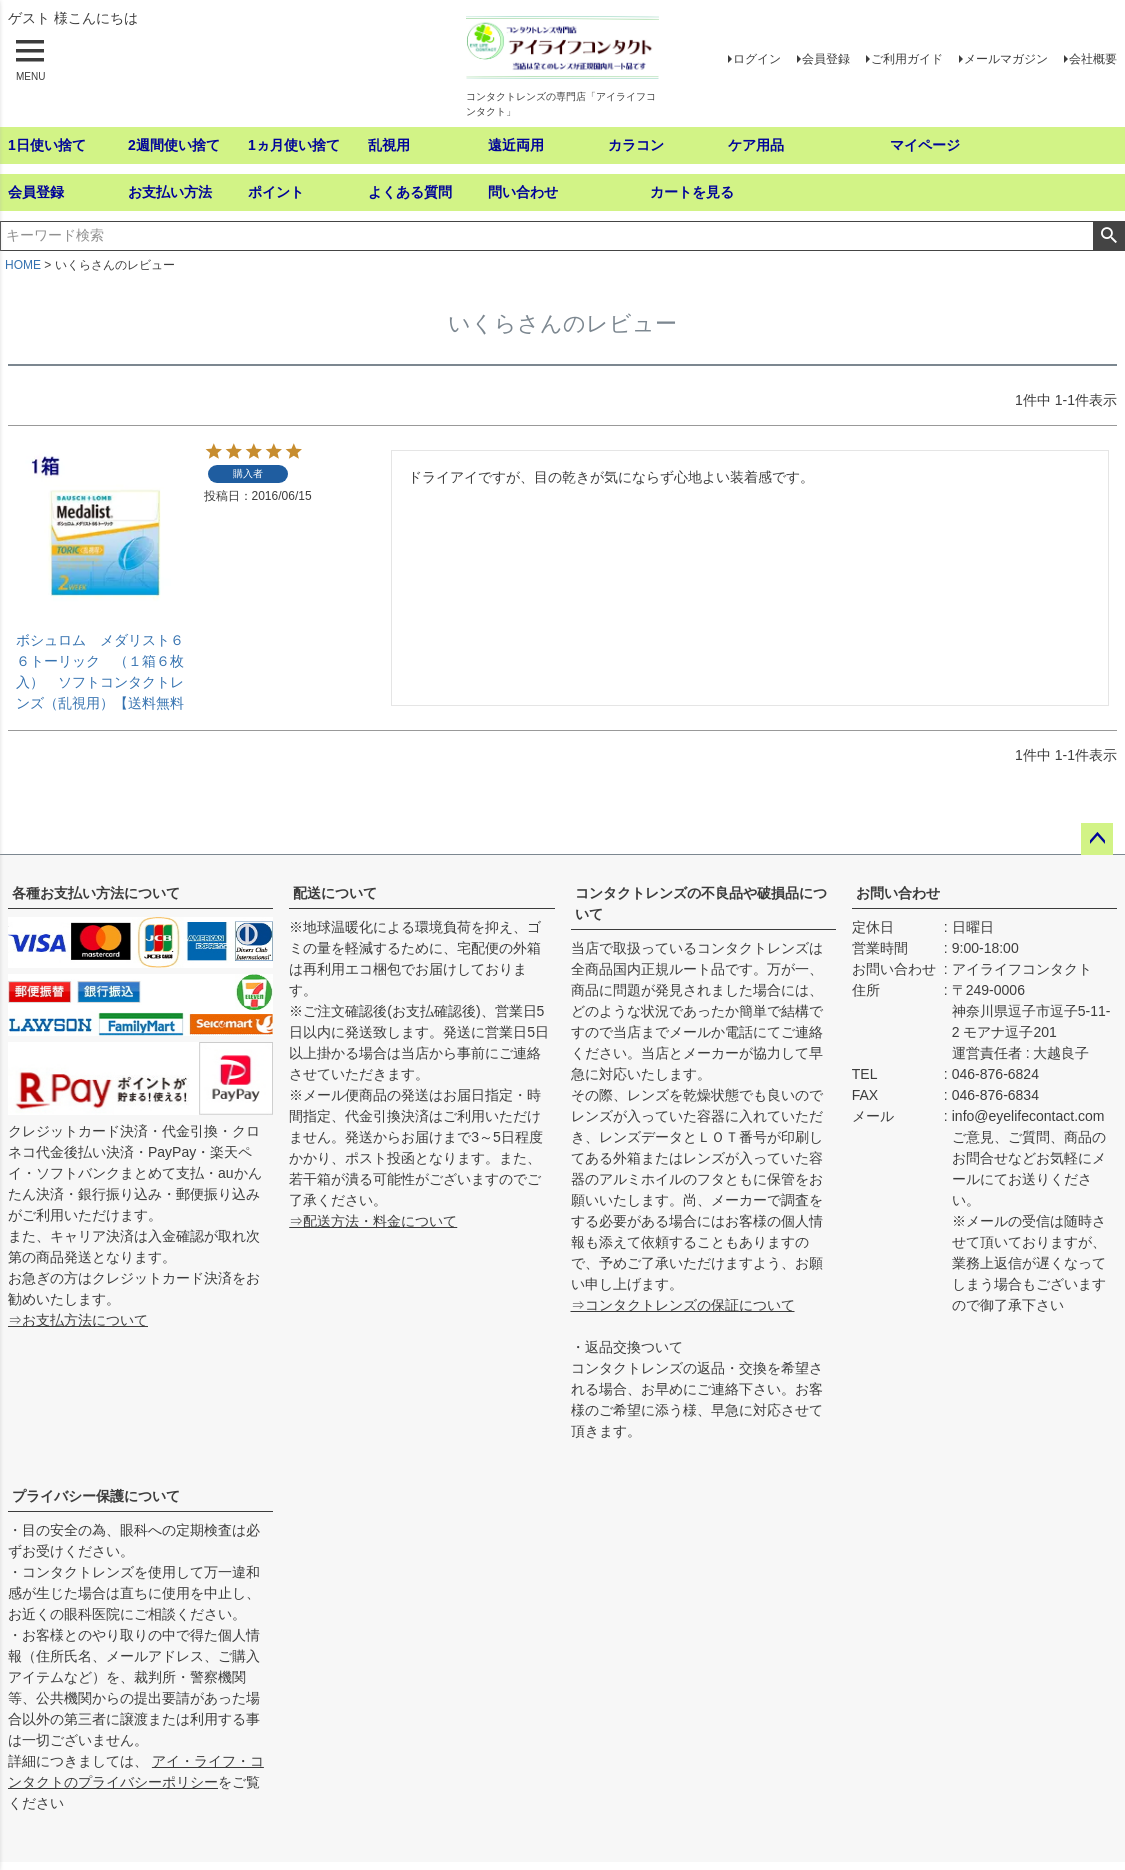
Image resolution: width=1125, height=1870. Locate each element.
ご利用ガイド (907, 59)
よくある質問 (410, 192)
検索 (1108, 236)
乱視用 (389, 145)
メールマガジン (1006, 59)
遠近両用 (516, 145)
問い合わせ (523, 192)
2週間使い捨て (174, 145)
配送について (335, 893)
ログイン (757, 59)
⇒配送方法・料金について (373, 1221)
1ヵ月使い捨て (294, 145)
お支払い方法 (170, 192)
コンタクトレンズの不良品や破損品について (701, 903)
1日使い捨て (47, 145)
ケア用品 (756, 145)
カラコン (636, 145)
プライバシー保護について (96, 1496)
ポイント (276, 192)
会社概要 (1093, 59)
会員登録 (826, 59)
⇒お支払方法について (78, 1320)
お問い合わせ (898, 893)
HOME (23, 265)
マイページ (925, 145)
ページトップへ (1097, 839)
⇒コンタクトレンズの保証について (683, 1305)
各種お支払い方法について (96, 893)
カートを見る (692, 192)
